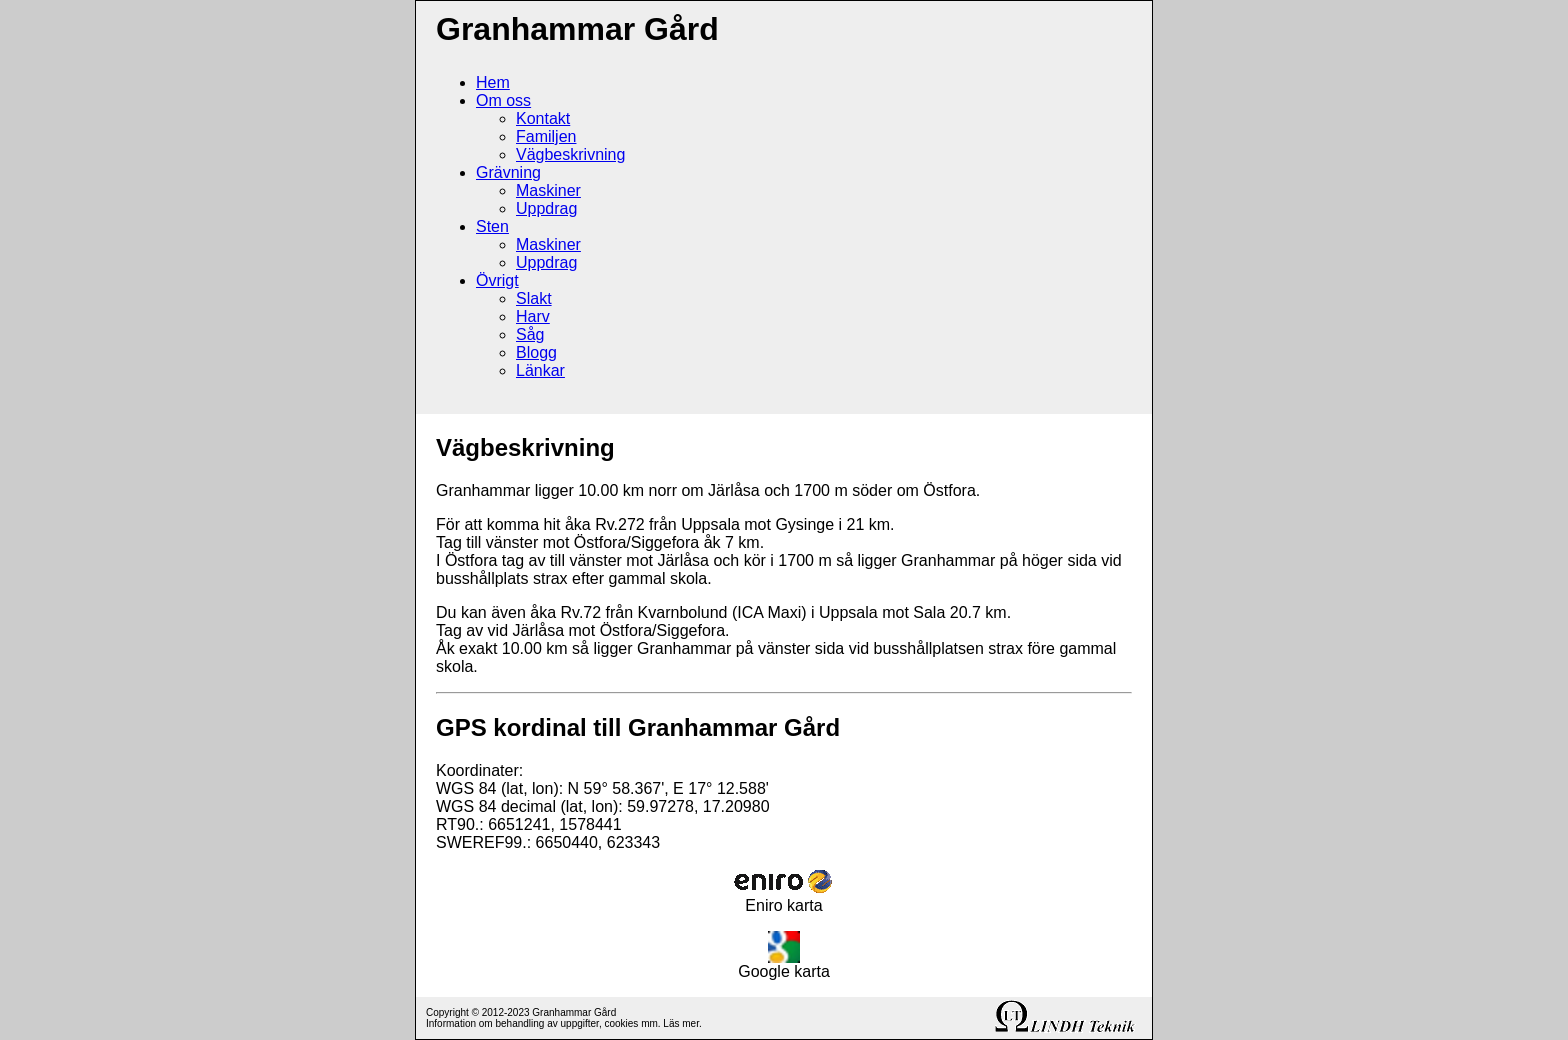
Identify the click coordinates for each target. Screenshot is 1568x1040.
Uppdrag (546, 208)
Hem (493, 82)
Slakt (534, 298)
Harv (533, 316)
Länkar (540, 370)
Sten (492, 226)
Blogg (536, 352)
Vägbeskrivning (570, 154)
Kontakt (543, 118)
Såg (530, 334)
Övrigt (497, 280)
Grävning (508, 172)
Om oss (503, 100)
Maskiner (548, 190)
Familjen (546, 136)
